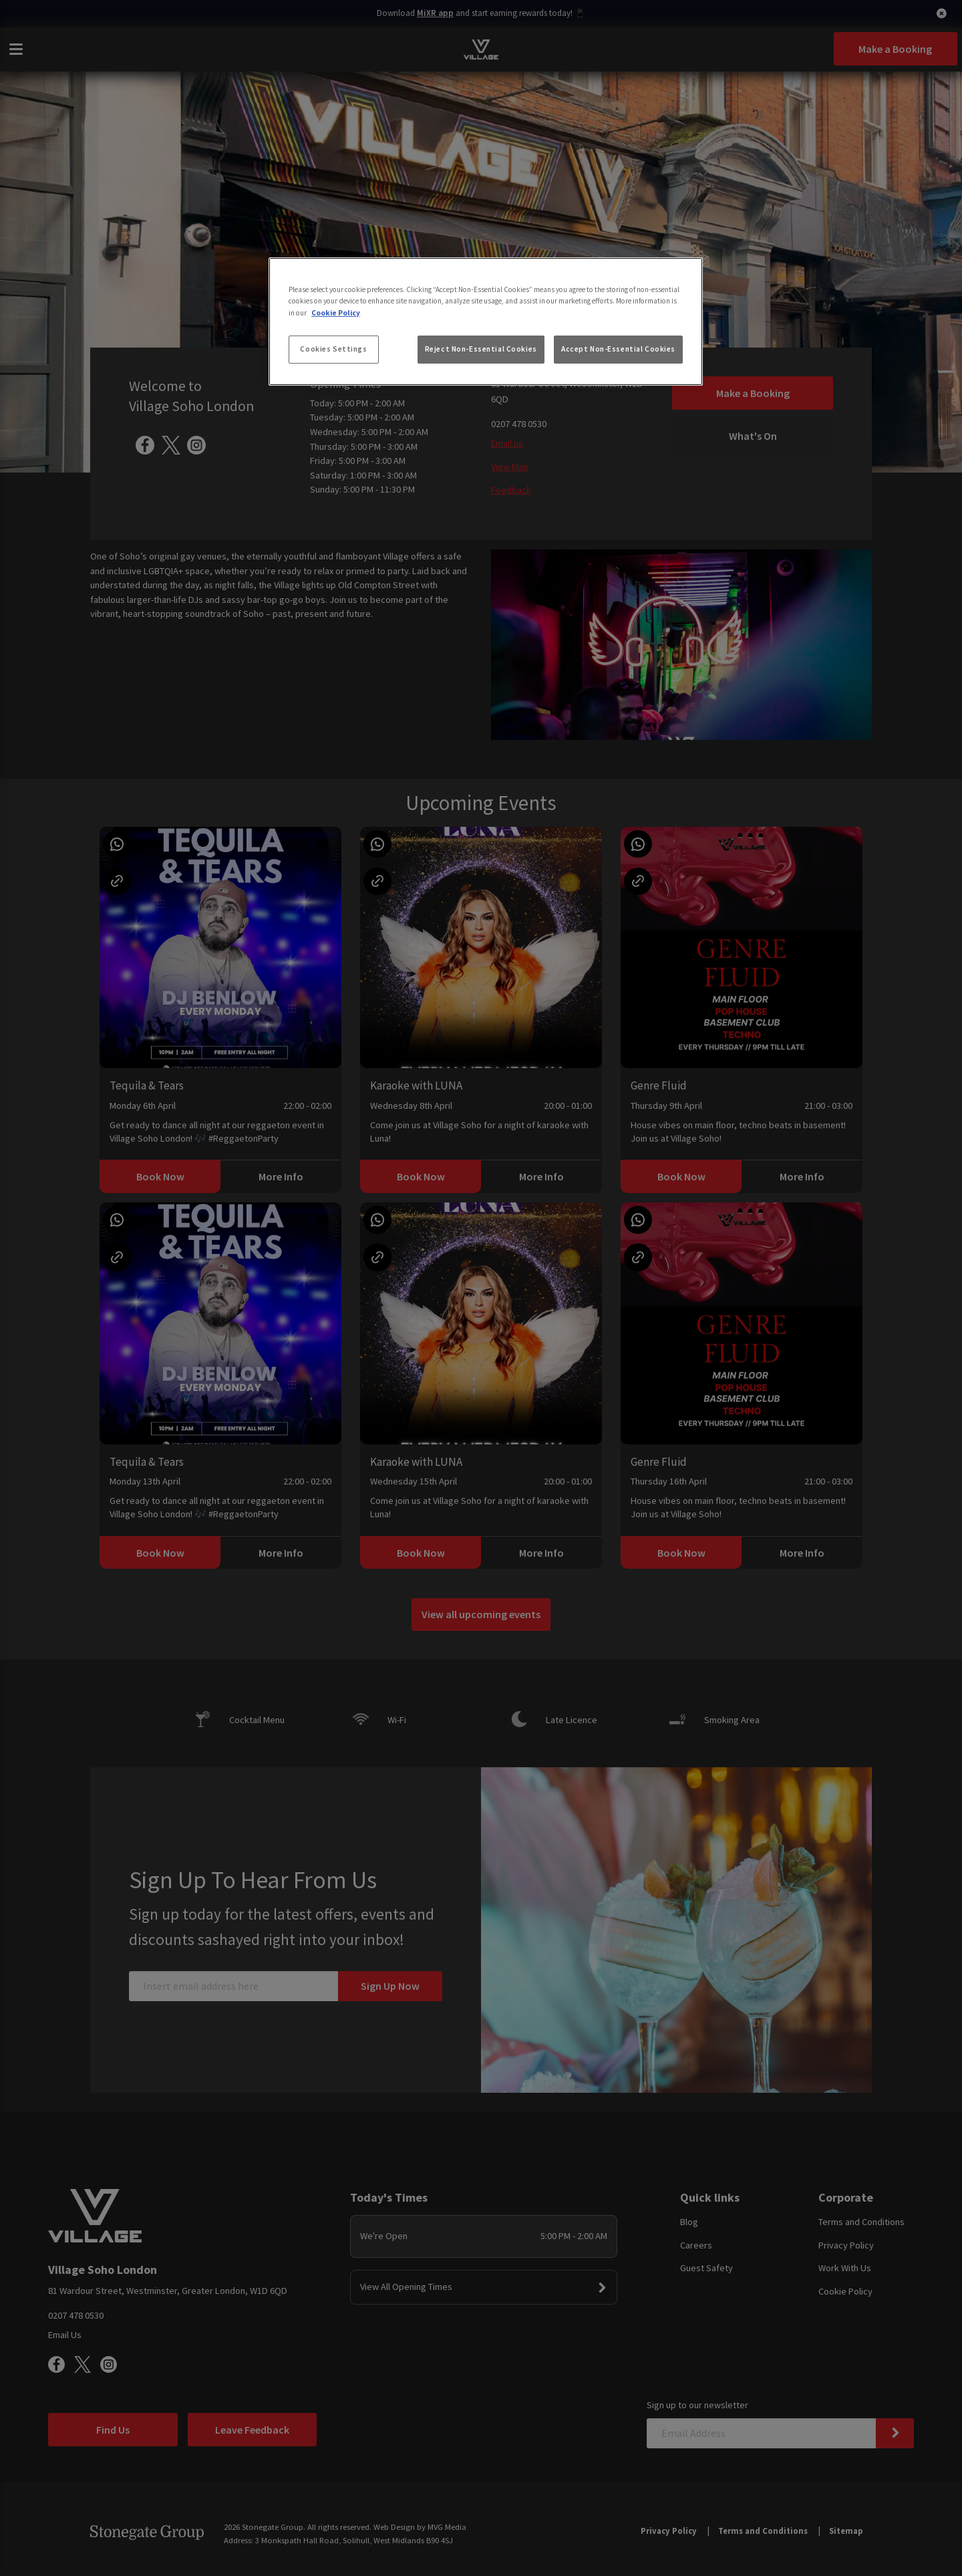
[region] (486, 321)
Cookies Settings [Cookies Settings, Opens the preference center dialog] (333, 349)
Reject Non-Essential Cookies (481, 349)
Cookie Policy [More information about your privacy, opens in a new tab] (335, 312)
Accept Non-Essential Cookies (618, 349)
